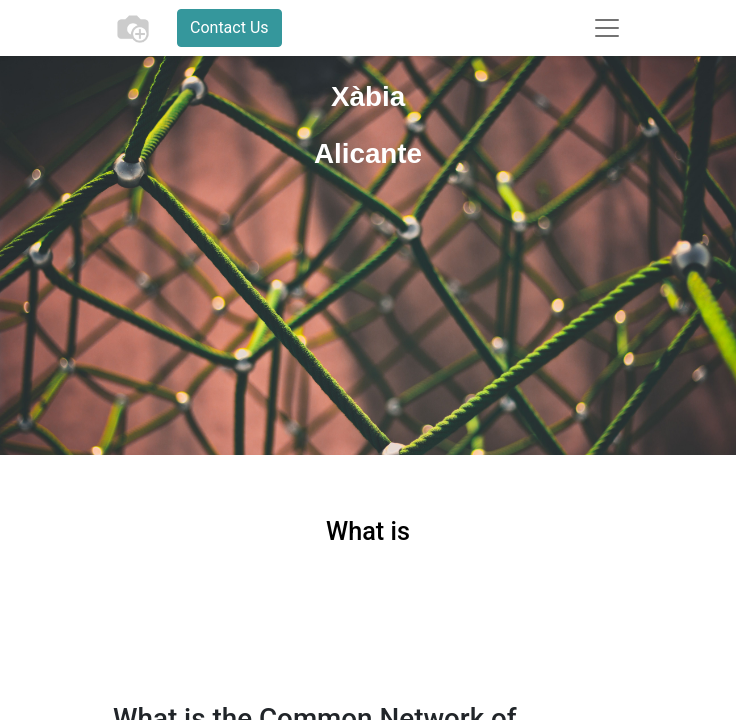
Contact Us (229, 27)
